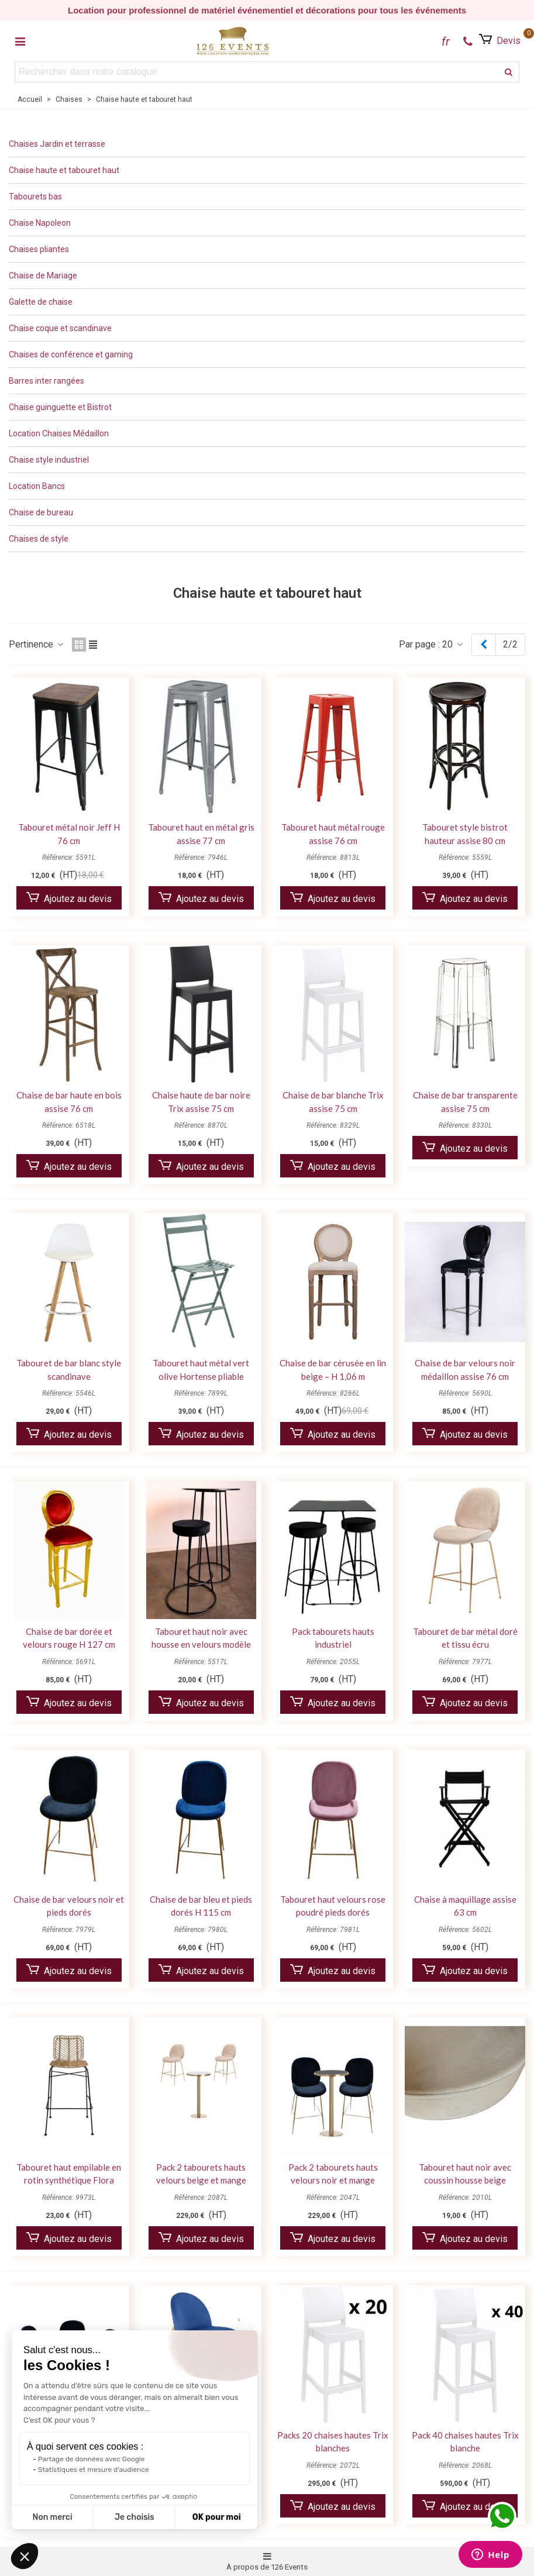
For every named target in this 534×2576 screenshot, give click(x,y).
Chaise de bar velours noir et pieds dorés (68, 1906)
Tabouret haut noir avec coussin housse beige (465, 2174)
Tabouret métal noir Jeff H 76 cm (69, 834)
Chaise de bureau (41, 512)
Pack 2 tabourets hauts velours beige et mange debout (201, 2180)
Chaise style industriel (49, 459)
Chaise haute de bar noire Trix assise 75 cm (201, 1102)
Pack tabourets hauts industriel (333, 1638)
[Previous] (483, 644)
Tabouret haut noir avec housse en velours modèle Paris (201, 1644)
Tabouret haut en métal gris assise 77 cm (201, 834)
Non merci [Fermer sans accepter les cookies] (52, 2517)
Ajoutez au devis (69, 898)
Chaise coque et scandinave (60, 328)
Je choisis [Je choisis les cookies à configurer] (134, 2517)
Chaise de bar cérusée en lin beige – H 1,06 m (333, 1370)
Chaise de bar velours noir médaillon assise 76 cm (465, 1370)
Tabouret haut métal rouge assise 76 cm (333, 834)
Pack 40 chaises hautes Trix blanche (465, 2442)
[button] (25, 2556)
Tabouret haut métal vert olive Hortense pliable (201, 1370)
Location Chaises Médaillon (59, 433)
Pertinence (37, 644)
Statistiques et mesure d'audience (93, 2469)
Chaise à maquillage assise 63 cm (465, 1906)
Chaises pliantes (39, 249)
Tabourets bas (35, 196)
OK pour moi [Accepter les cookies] (216, 2517)
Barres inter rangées (46, 380)
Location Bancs (37, 486)
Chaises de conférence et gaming (71, 354)
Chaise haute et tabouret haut (64, 170)
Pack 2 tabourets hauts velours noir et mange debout (333, 2180)
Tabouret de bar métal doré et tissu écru (465, 1638)
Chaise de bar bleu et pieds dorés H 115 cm (201, 1906)
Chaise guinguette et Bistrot (60, 407)
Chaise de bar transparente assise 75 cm (465, 1102)
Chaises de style (38, 538)
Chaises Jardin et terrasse (57, 144)
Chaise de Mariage (43, 275)
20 (453, 644)
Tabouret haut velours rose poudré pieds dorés (332, 1906)
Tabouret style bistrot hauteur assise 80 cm (465, 834)
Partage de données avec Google (91, 2459)
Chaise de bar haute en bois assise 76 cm (69, 1102)
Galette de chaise (41, 301)
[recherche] (509, 72)
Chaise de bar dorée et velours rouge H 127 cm (69, 1638)
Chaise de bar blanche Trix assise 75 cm (333, 1102)
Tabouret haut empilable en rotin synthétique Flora (68, 2174)
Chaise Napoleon (40, 223)
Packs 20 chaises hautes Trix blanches (332, 2442)
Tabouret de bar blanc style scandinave (68, 1370)
